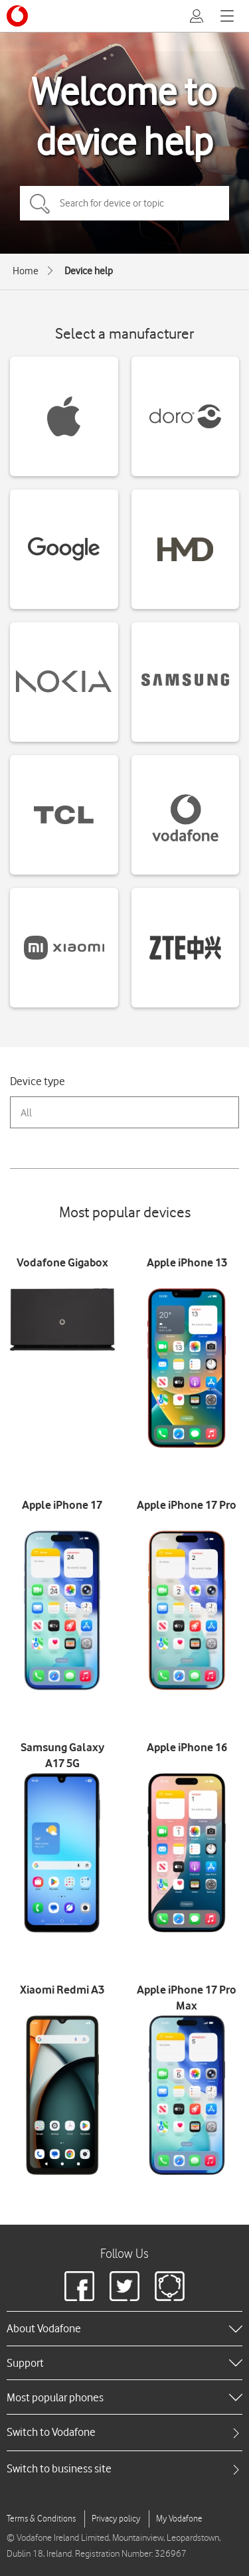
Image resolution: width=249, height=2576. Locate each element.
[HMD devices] (185, 549)
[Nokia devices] (64, 682)
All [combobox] (26, 1112)
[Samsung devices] (185, 682)
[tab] (124, 2432)
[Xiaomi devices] (64, 947)
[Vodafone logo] (17, 16)
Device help (88, 271)
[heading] (124, 2328)
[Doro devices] (185, 416)
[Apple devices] (64, 416)
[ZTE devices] (185, 947)
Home (26, 271)
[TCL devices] (64, 815)
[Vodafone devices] (185, 815)
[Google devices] (64, 549)
